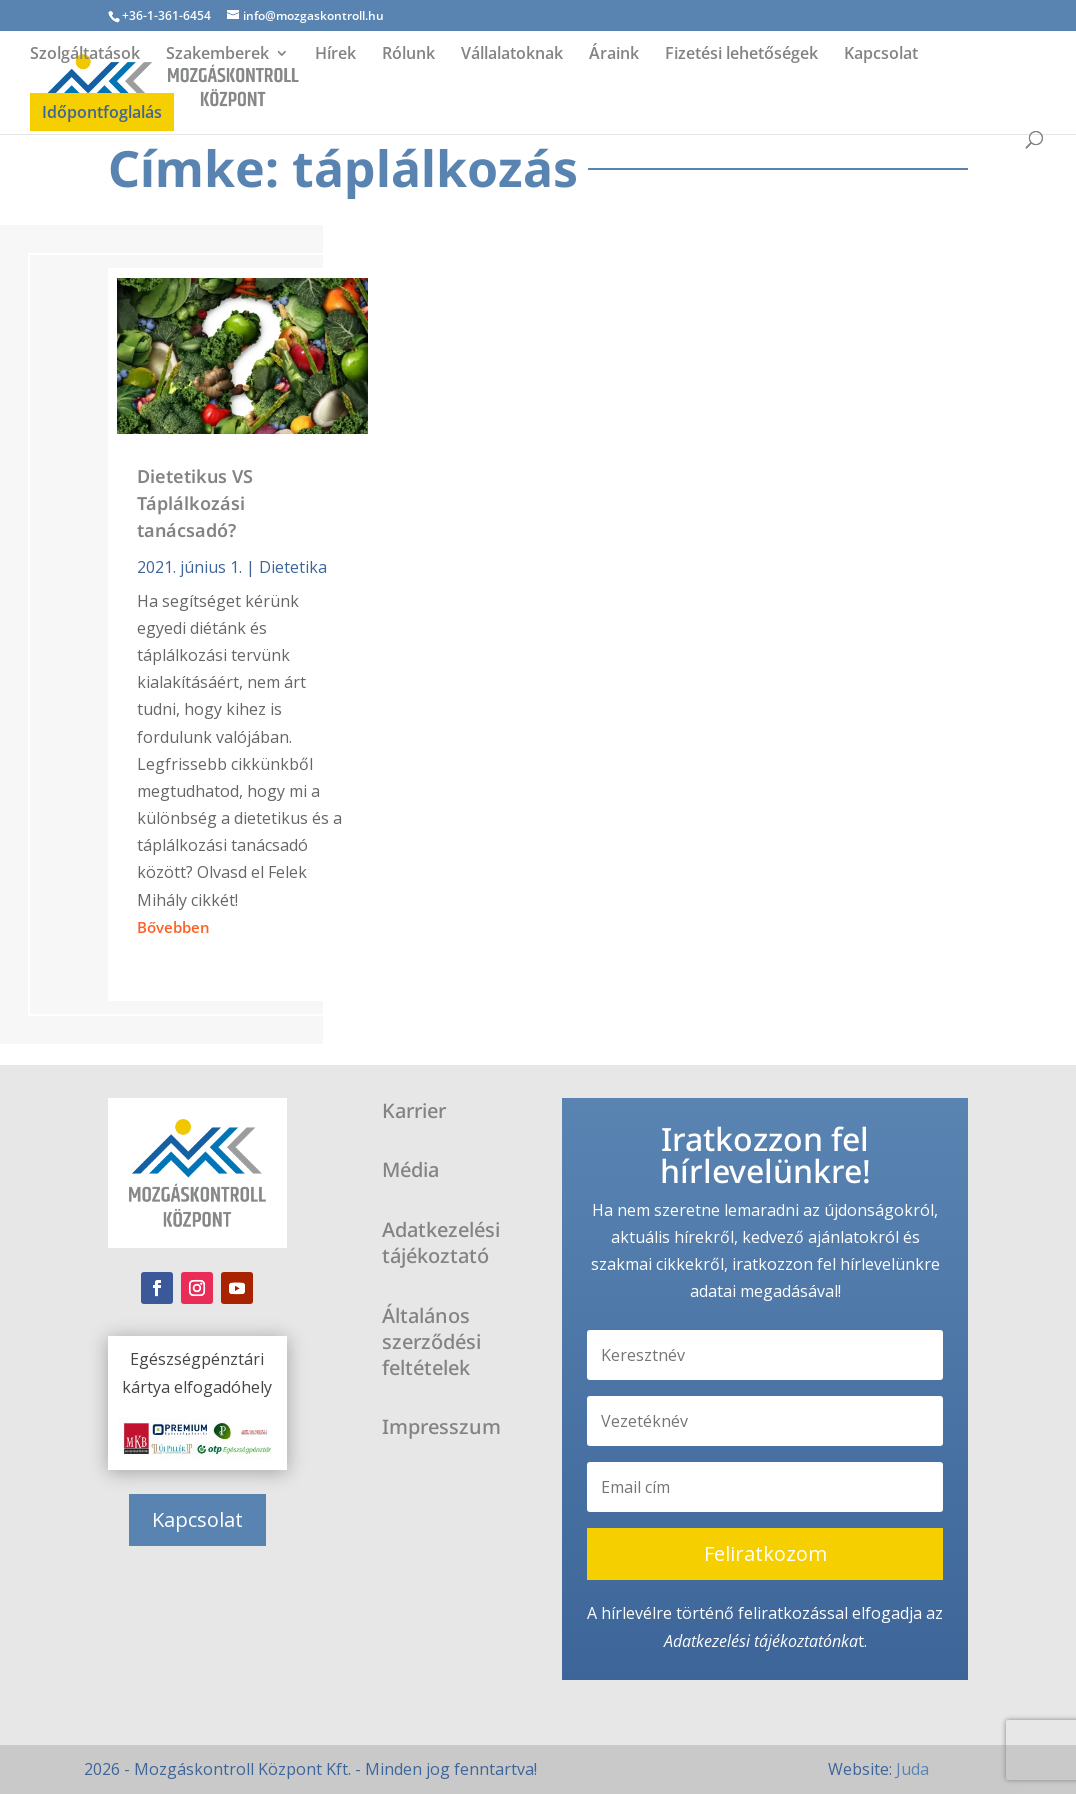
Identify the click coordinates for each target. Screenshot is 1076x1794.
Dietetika (293, 567)
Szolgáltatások (85, 55)
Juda (912, 1769)
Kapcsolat (881, 55)
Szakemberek (217, 55)
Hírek (335, 55)
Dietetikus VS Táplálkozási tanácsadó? (195, 503)
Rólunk (408, 55)
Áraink (614, 55)
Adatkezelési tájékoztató (748, 1641)
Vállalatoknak (512, 55)
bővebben (173, 927)
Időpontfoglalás (102, 112)
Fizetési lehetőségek (741, 55)
